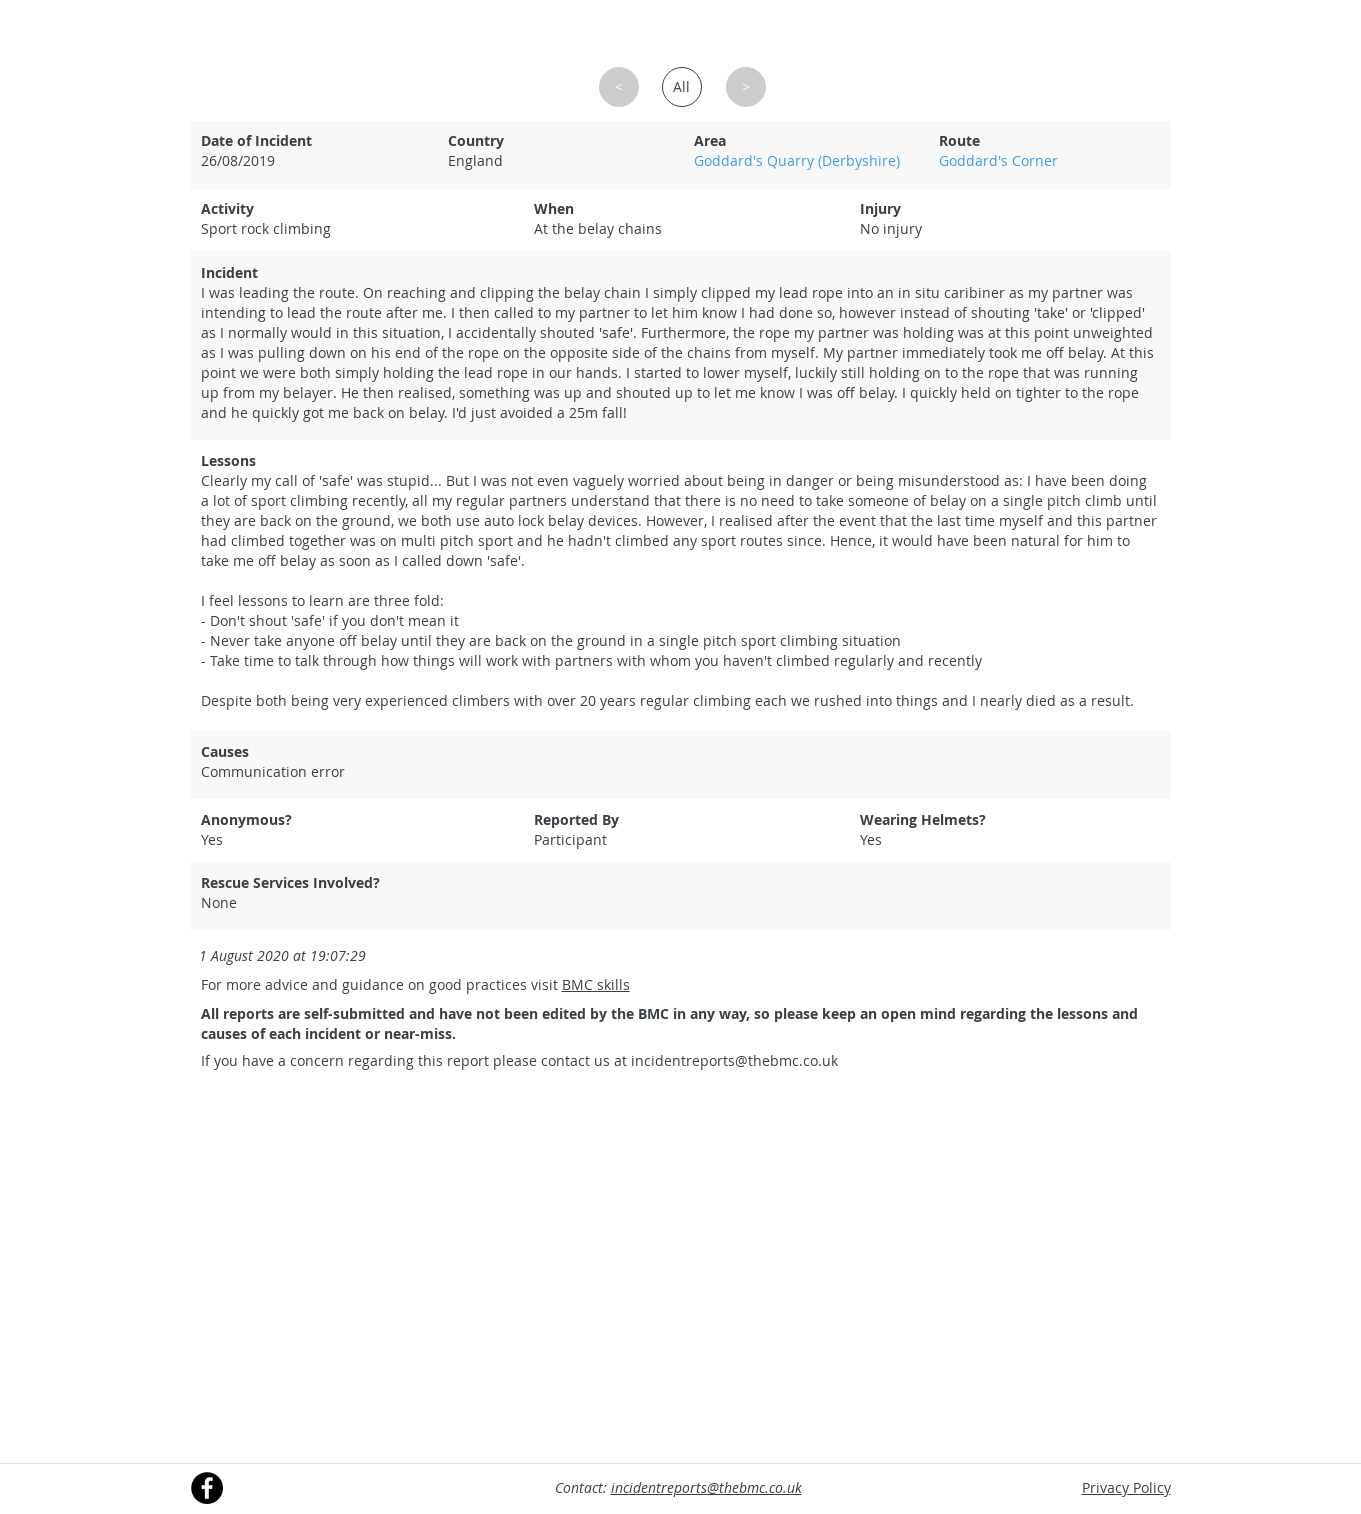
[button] (619, 87)
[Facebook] (207, 1488)
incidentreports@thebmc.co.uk (734, 1060)
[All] (682, 87)
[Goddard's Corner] (1049, 161)
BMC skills (596, 984)
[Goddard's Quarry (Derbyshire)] (804, 161)
